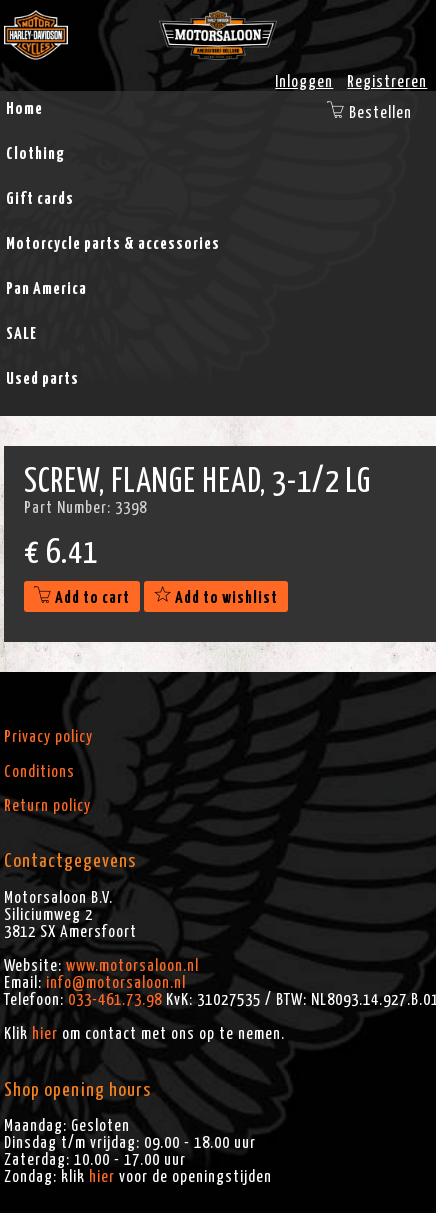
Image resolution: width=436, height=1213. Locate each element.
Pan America (46, 289)
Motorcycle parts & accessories (113, 244)
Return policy (47, 806)
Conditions (39, 772)
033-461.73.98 (115, 1000)
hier (45, 1034)
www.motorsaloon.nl (132, 966)
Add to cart (82, 598)
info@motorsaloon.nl (116, 983)
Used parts (42, 379)
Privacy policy (48, 737)
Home (24, 109)
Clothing (35, 154)
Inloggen (304, 82)
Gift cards (40, 199)
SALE (21, 334)
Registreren (387, 82)
